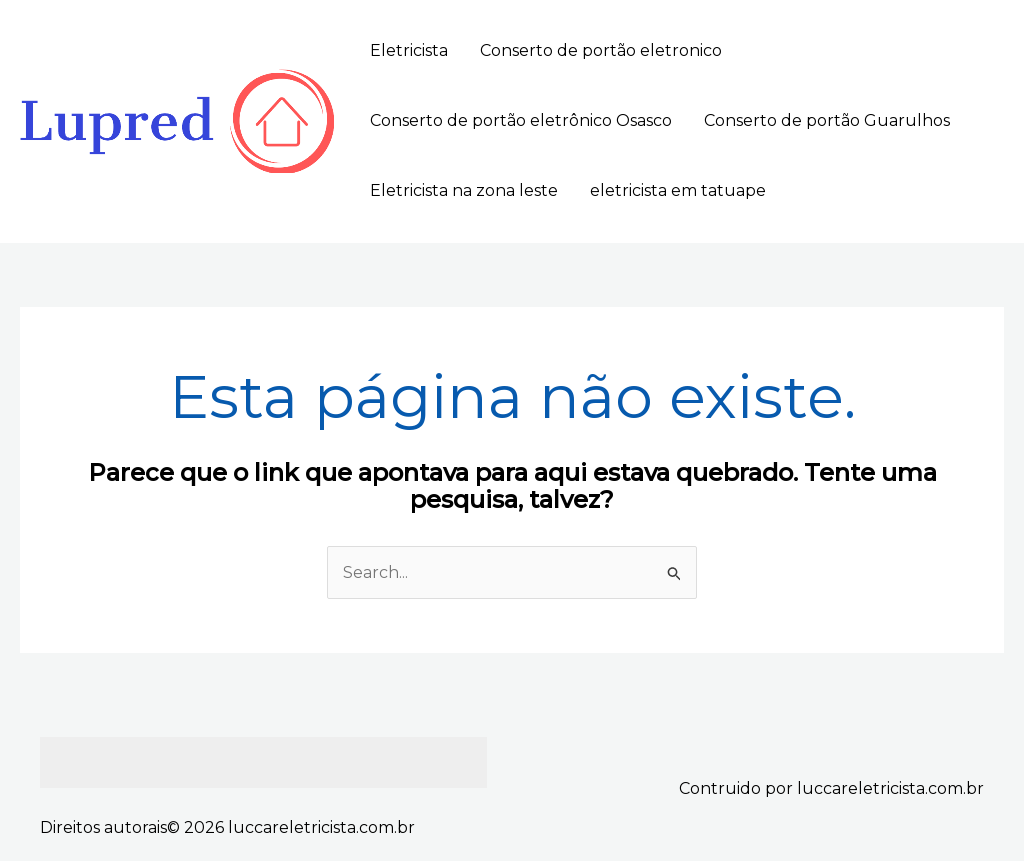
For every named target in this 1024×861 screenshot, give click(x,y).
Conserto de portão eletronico (601, 50)
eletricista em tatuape (678, 190)
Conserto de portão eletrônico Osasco (521, 120)
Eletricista (409, 50)
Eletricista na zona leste (464, 190)
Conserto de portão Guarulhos (827, 120)
